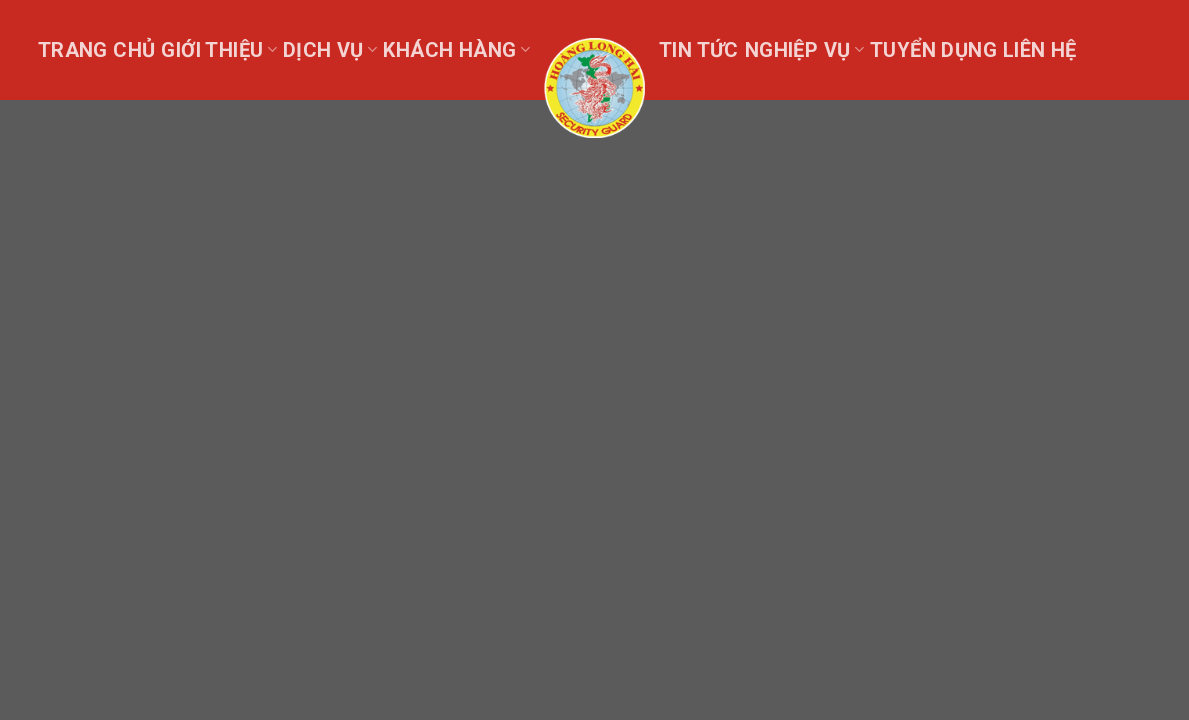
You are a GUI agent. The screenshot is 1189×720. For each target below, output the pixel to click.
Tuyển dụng (933, 50)
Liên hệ (1040, 50)
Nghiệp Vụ (804, 50)
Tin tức (699, 50)
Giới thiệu (219, 50)
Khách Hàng (456, 50)
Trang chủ (97, 50)
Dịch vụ (330, 50)
